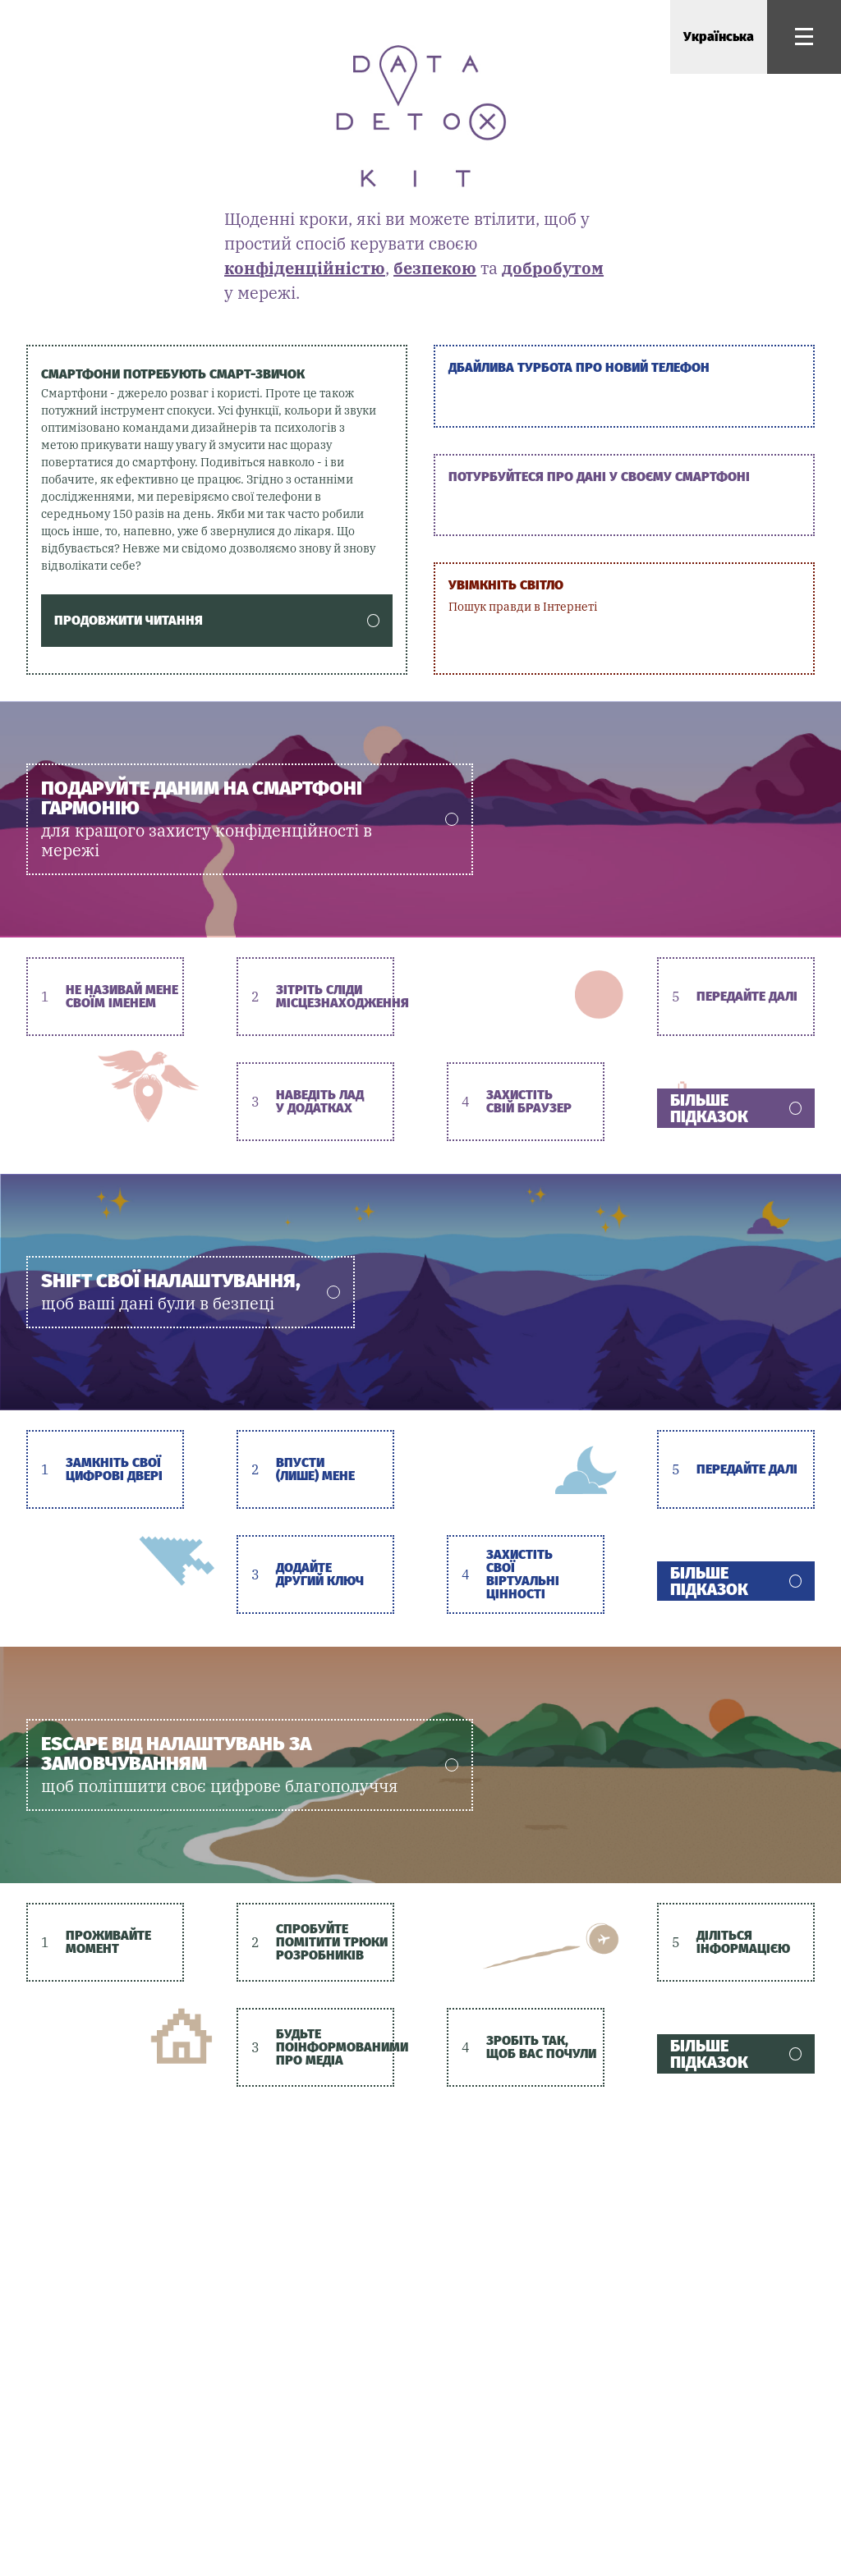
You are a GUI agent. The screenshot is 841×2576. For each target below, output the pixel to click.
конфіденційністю (304, 268)
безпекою (434, 268)
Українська (718, 36)
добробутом (553, 268)
